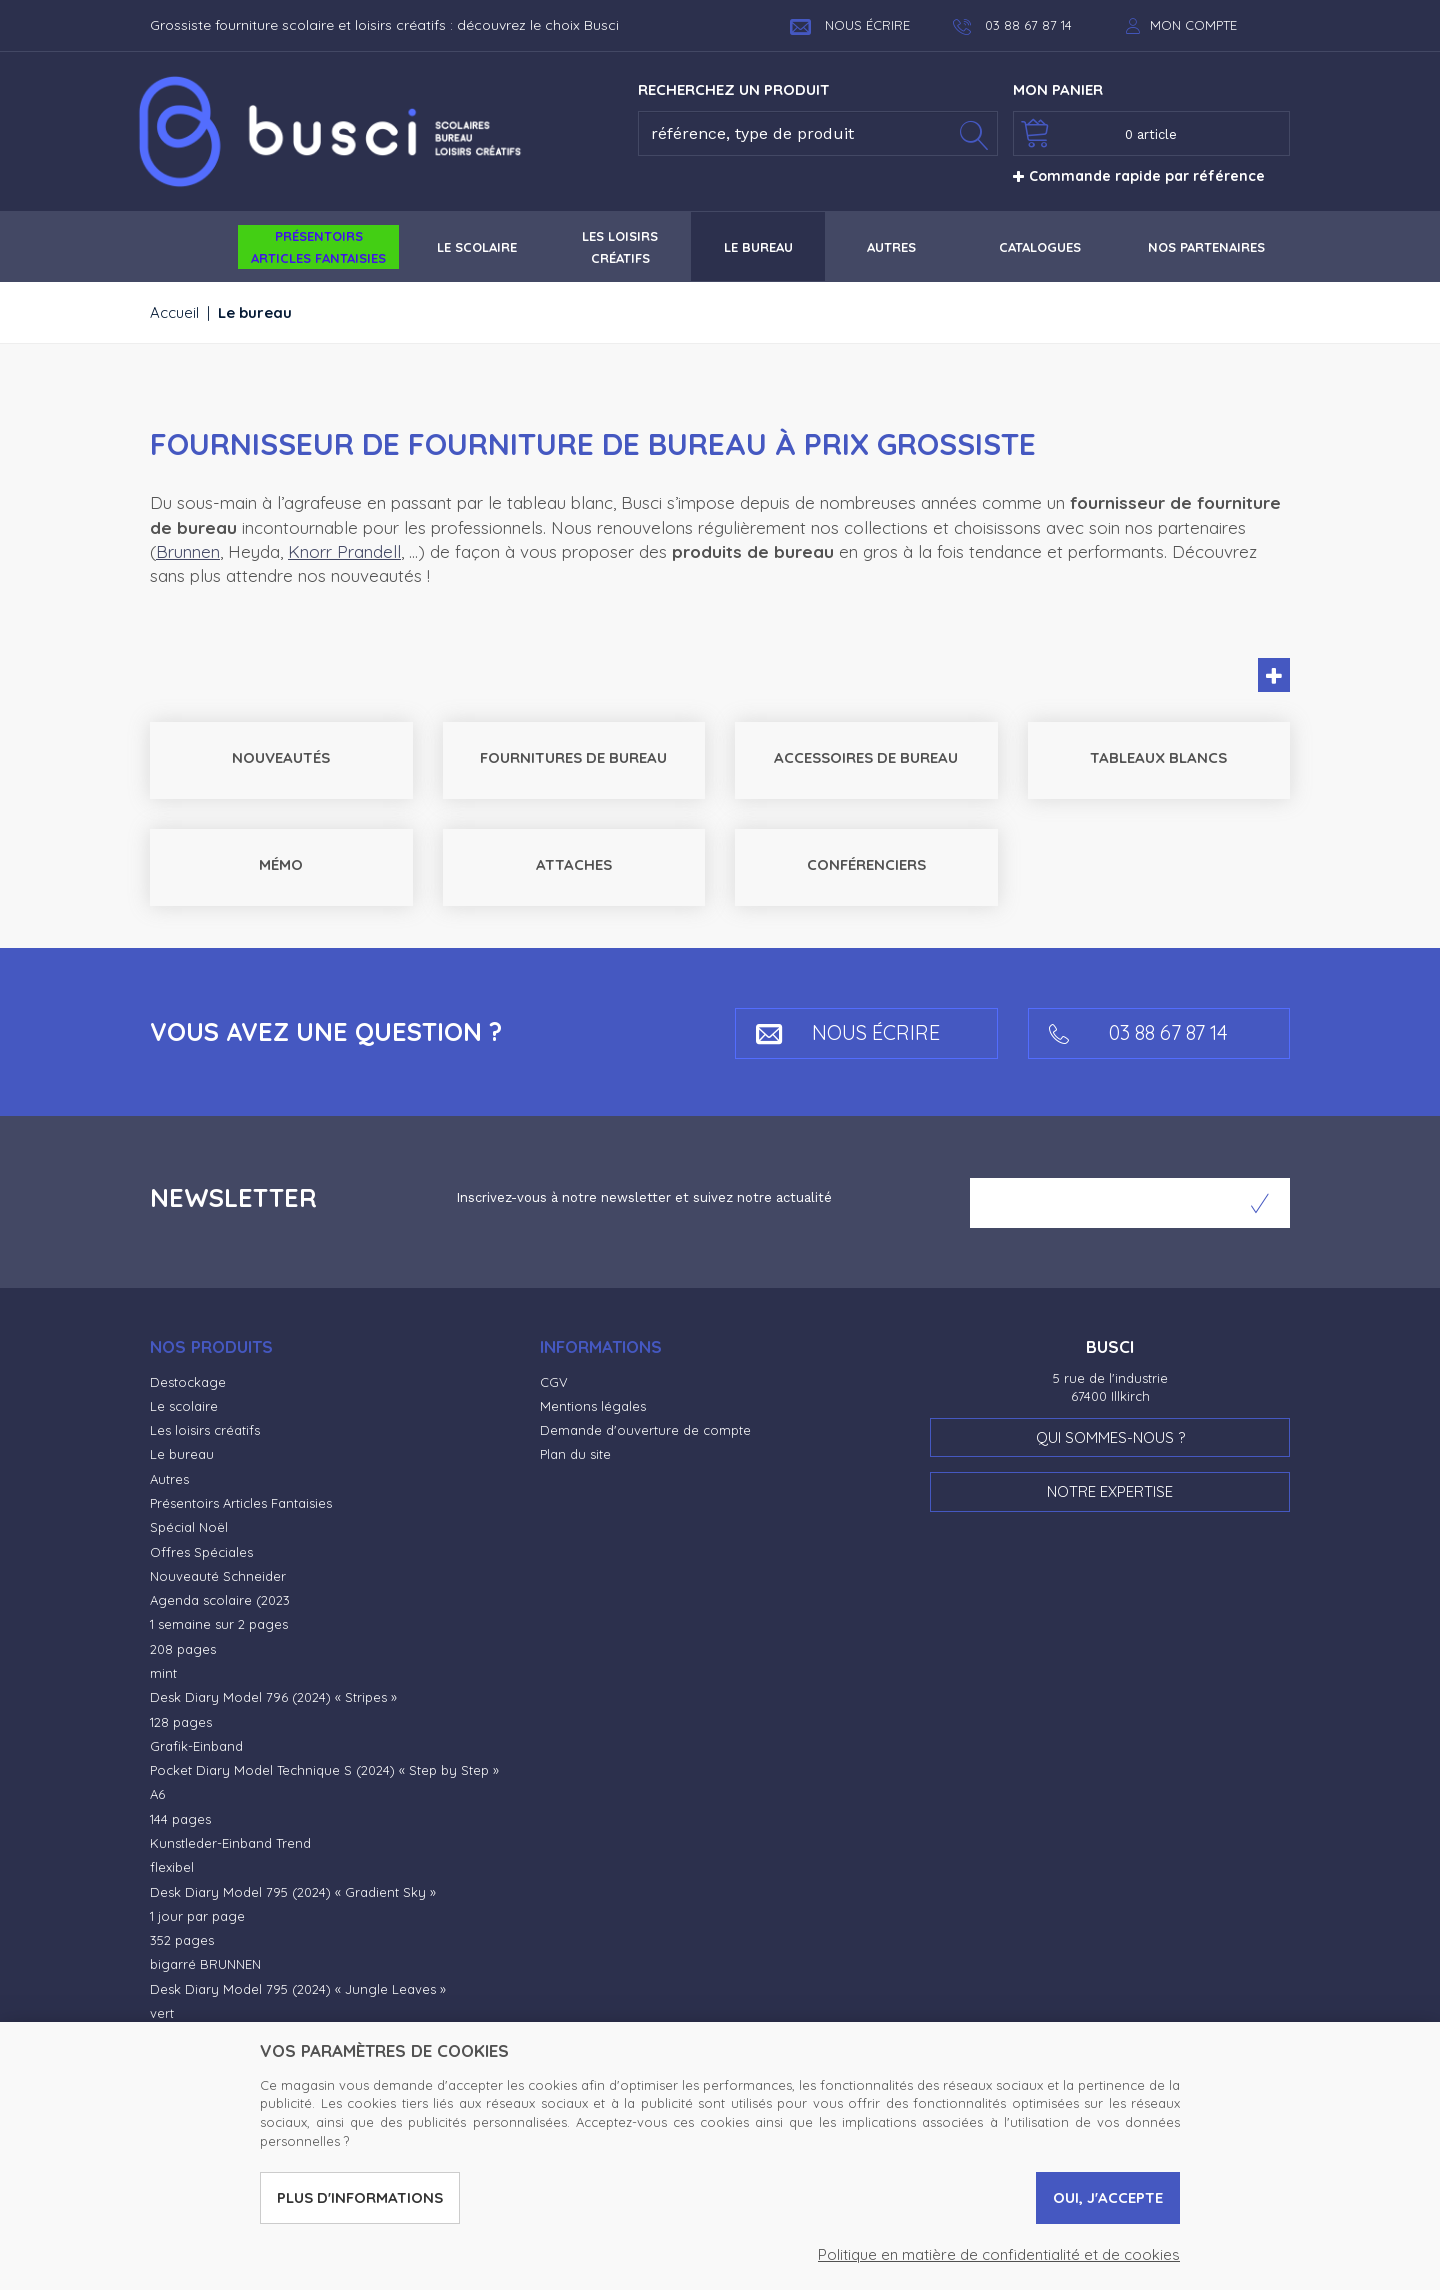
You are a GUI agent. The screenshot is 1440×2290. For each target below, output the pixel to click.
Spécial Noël (189, 1527)
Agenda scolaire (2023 (220, 1600)
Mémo (281, 864)
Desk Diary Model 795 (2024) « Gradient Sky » (293, 1892)
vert (162, 2013)
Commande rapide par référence (1139, 176)
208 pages (183, 1649)
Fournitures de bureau (573, 757)
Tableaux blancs (1158, 757)
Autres (169, 1479)
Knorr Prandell (344, 551)
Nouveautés (281, 757)
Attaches (574, 864)
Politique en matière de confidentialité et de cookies (999, 2254)
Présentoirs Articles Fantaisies (241, 1503)
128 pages (181, 1722)
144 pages (180, 1819)
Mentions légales (593, 1406)
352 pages (182, 1940)
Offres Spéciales (201, 1552)
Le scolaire (184, 1406)
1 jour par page (197, 1916)
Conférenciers (866, 864)
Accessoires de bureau (866, 757)
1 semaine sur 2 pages (219, 1624)
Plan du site (575, 1454)
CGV (554, 1382)
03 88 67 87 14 (1138, 1032)
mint (163, 1673)
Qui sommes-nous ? (1110, 1437)
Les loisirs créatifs (205, 1430)
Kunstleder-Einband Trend (230, 1843)
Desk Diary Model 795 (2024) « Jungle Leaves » (298, 1989)
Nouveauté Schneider (218, 1576)
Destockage (188, 1382)
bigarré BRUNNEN (205, 1964)
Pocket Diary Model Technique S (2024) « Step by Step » (324, 1770)
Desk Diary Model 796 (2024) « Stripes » (273, 1697)
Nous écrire (850, 25)
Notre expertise (1110, 1491)
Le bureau (182, 1454)
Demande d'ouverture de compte (645, 1430)
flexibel (172, 1867)
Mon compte (1193, 25)
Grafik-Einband (196, 1746)
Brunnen (188, 551)
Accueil (174, 312)
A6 (157, 1794)
